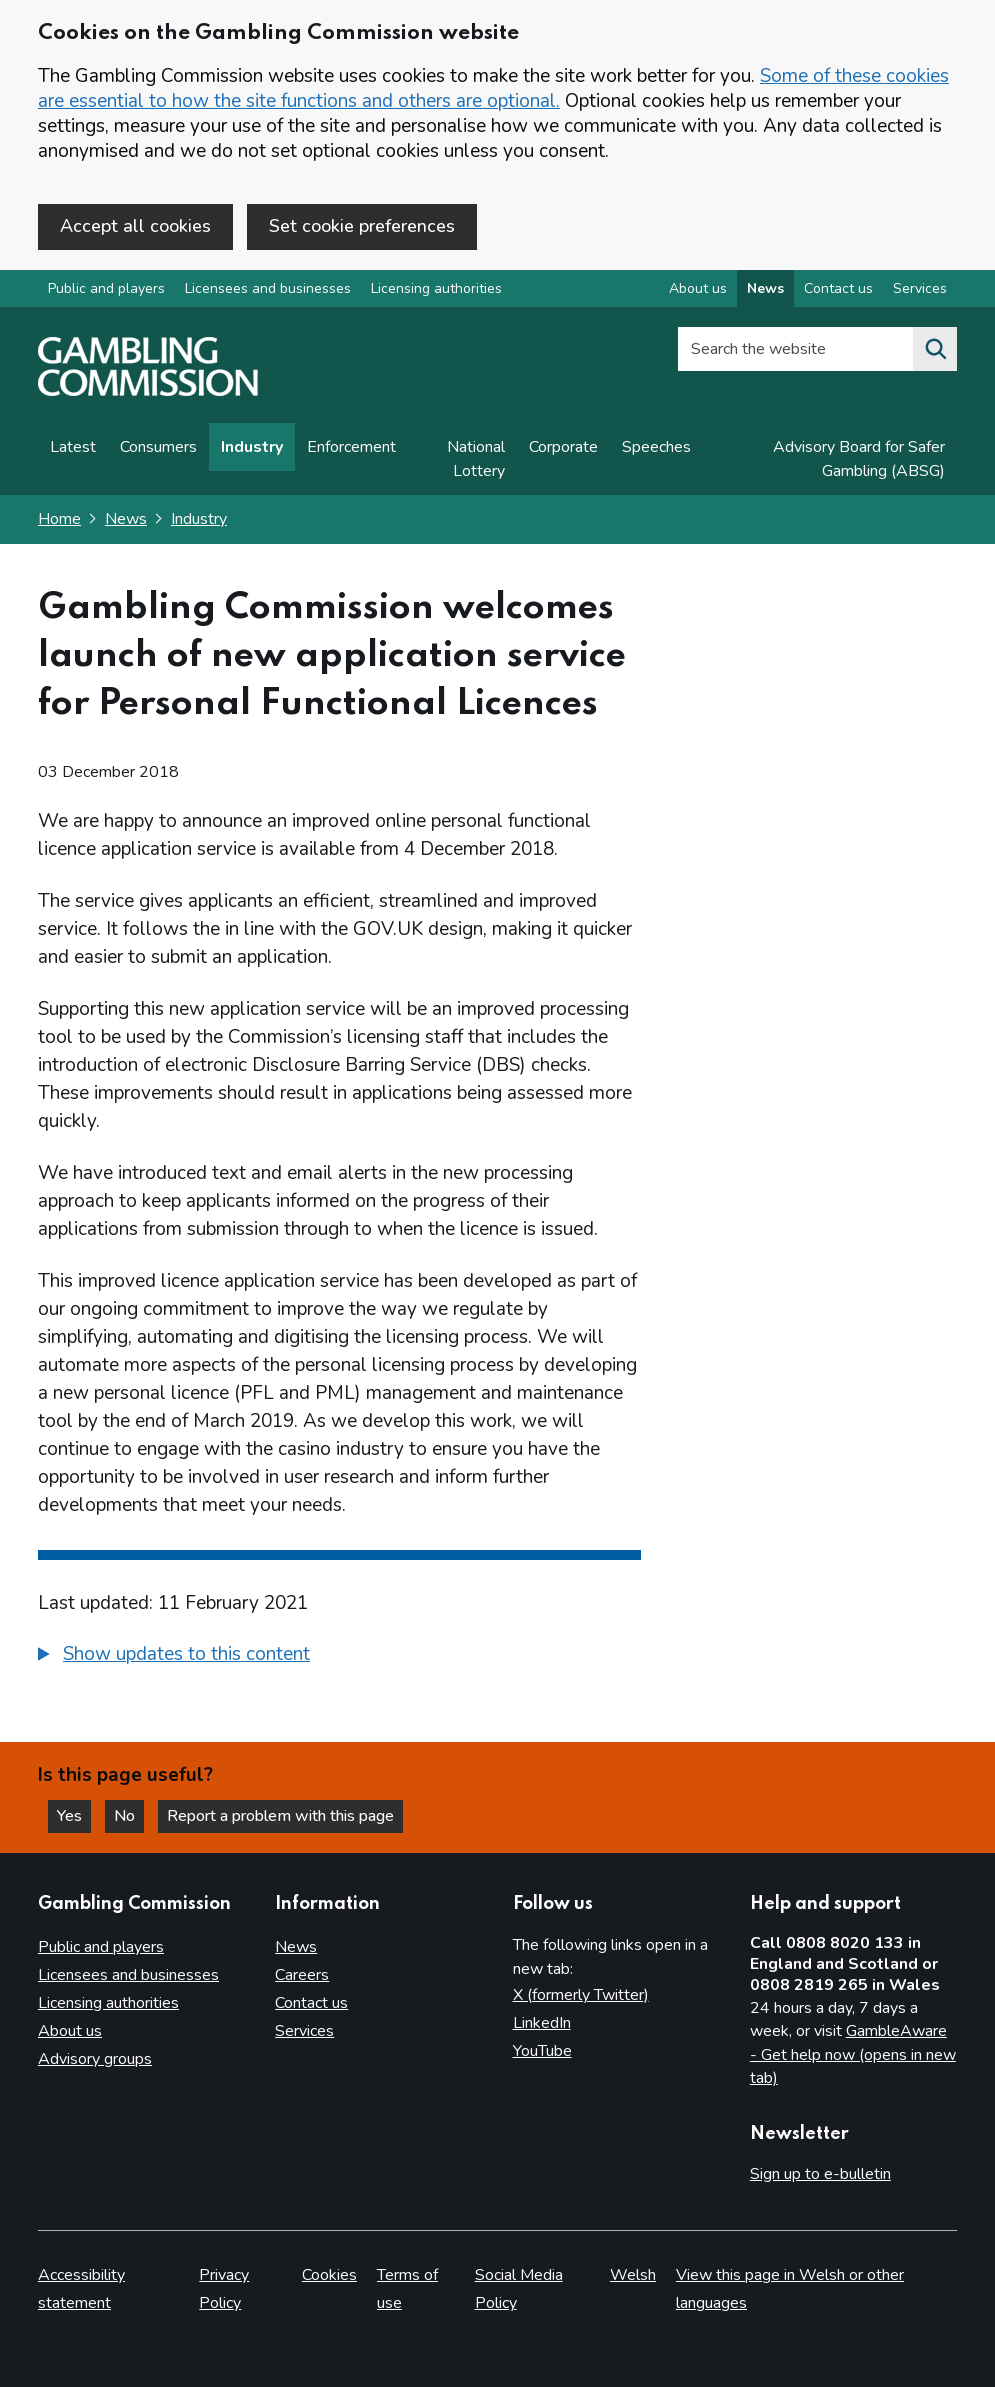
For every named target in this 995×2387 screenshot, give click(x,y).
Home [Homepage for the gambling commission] (59, 519)
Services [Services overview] (920, 288)
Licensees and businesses (268, 288)
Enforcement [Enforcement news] (351, 447)
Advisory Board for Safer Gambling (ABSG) (859, 459)
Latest (73, 447)
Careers (302, 1975)
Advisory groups (95, 2059)
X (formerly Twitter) (581, 1995)
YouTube (542, 2051)
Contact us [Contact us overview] (838, 288)
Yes (74, 1816)
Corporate (563, 447)
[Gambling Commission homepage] (148, 391)
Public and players (106, 288)
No (129, 1816)
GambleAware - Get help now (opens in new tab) (853, 2054)
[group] (339, 1657)
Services (304, 2031)
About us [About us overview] (698, 288)
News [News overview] (765, 288)
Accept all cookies (135, 226)
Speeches (656, 447)
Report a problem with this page (280, 1816)
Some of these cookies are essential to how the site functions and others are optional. (493, 88)
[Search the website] (935, 349)
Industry (252, 447)
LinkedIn (542, 2023)
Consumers (158, 447)
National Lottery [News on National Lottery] (476, 459)
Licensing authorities (436, 288)
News (126, 519)
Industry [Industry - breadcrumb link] (199, 519)
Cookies (329, 2275)
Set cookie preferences (362, 226)
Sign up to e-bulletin (820, 2174)
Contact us (311, 2003)
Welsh (633, 2275)
